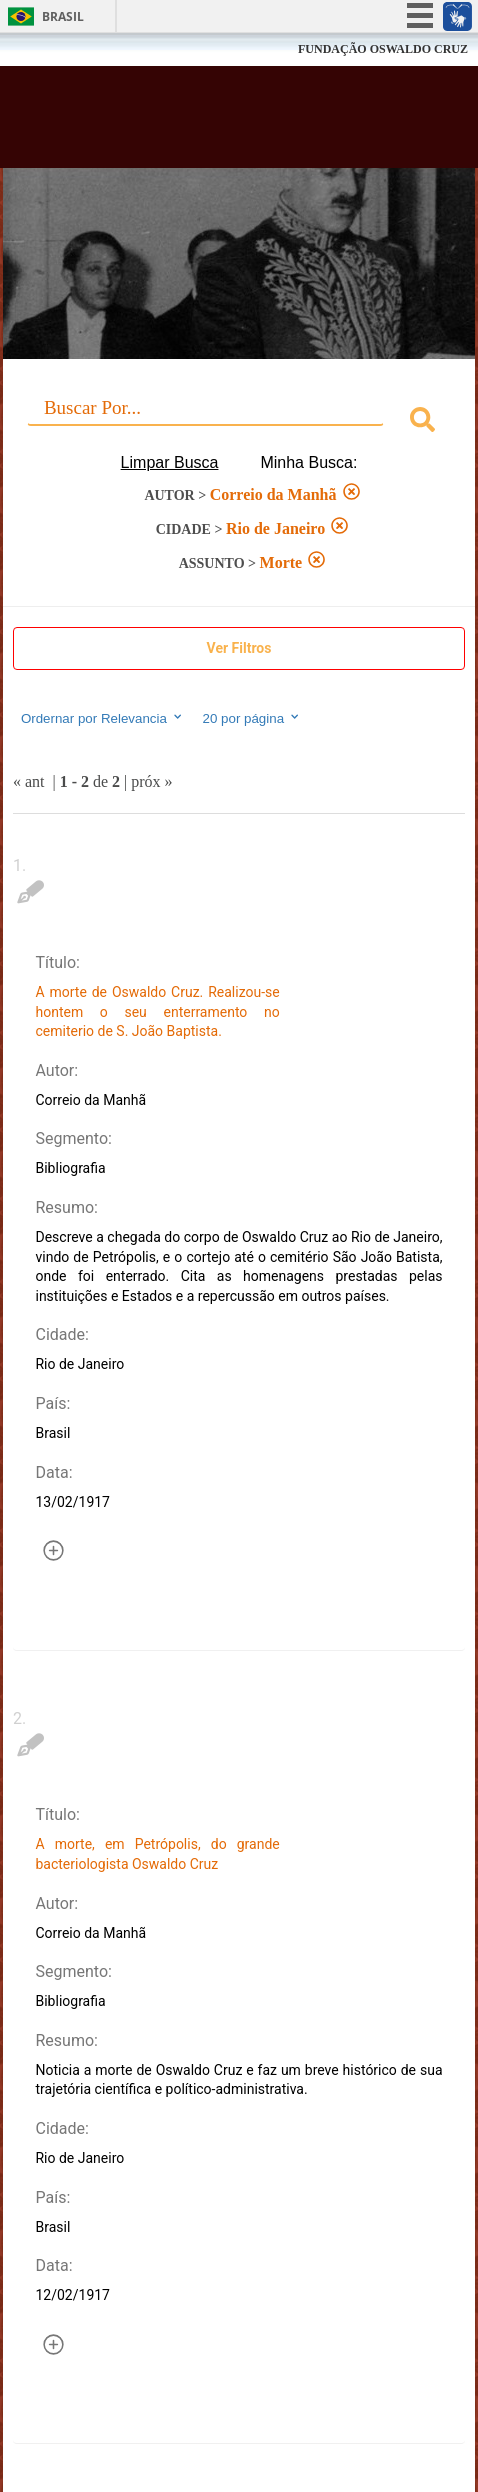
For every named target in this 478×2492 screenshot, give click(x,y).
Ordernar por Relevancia (102, 718)
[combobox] (239, 422)
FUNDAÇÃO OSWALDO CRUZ (383, 49)
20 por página (252, 718)
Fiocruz (59, 49)
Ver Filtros (239, 648)
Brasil (63, 16)
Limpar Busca (170, 462)
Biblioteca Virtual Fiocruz (201, 123)
